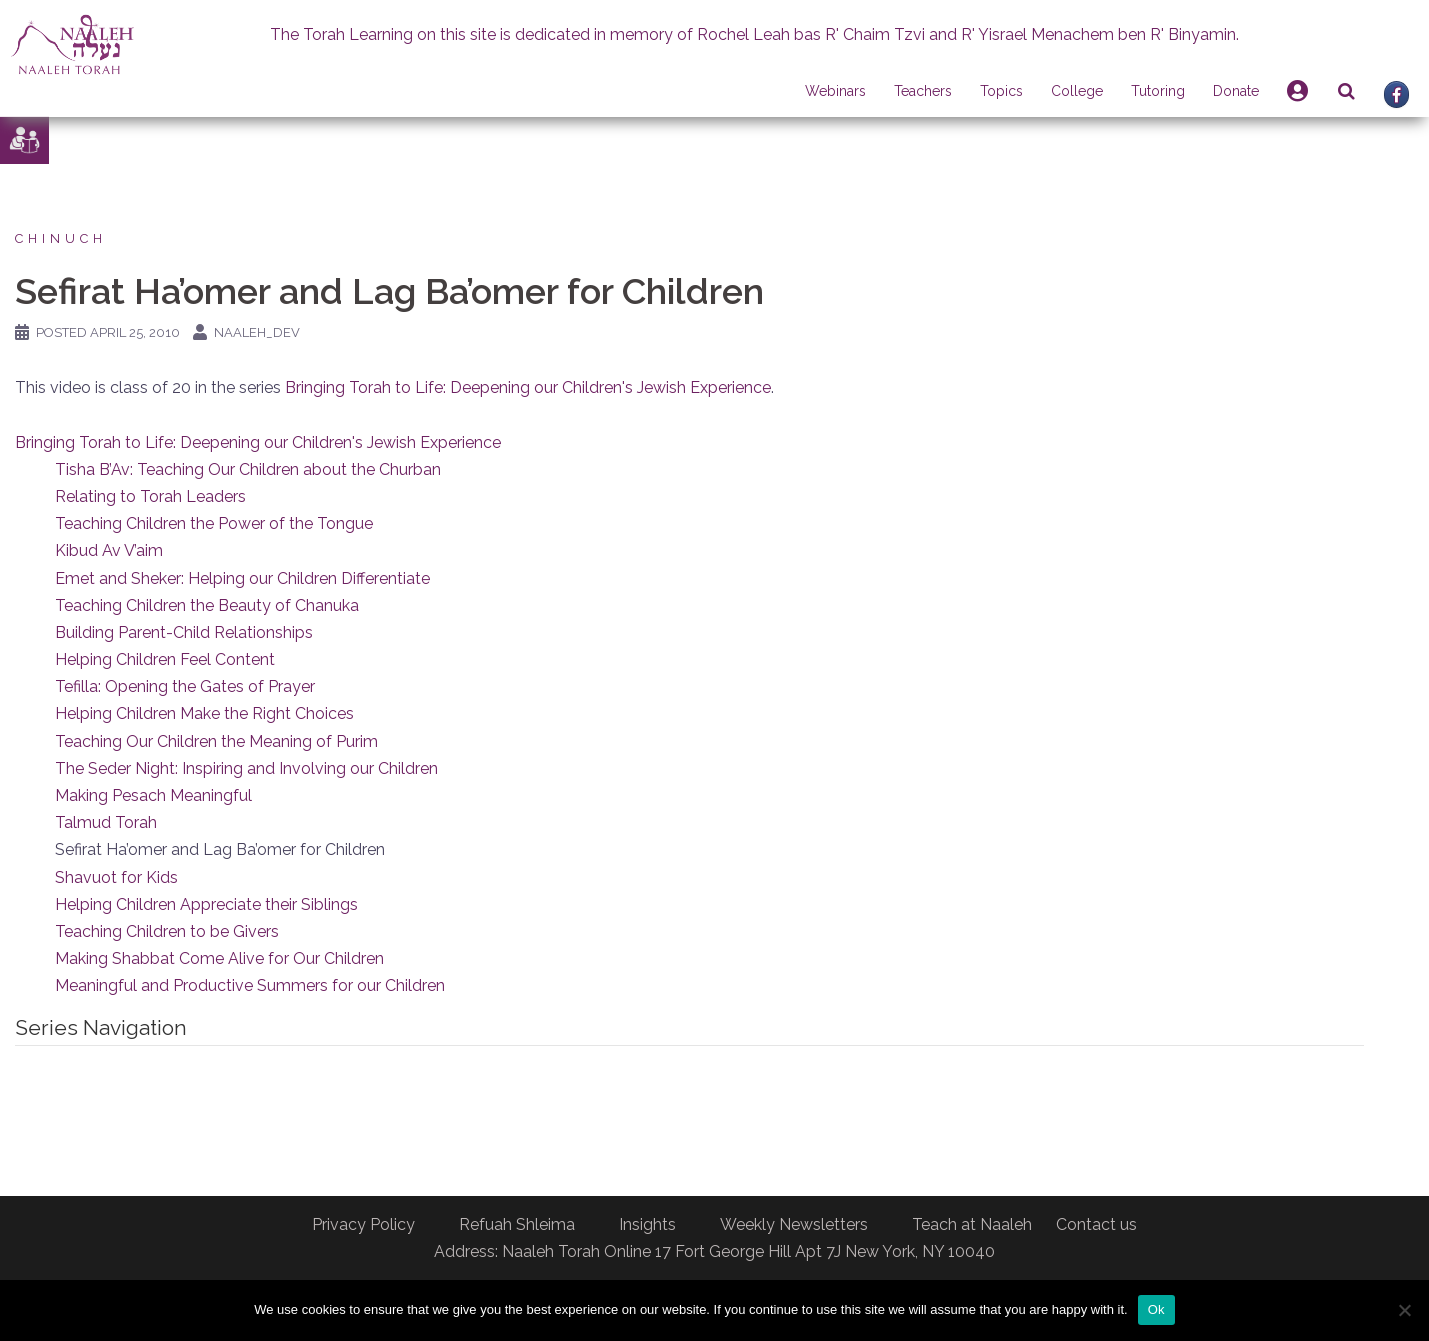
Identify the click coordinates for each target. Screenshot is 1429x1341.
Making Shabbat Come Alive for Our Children (219, 958)
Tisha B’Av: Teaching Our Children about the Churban (248, 469)
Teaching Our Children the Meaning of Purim (216, 741)
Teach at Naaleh (972, 1224)
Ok (1156, 1309)
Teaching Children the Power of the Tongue (214, 523)
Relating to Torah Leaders (150, 496)
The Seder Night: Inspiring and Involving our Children (246, 768)
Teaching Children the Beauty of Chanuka (207, 605)
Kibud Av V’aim (109, 550)
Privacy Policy (363, 1224)
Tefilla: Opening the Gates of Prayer (185, 686)
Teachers (923, 91)
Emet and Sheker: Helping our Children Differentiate (242, 578)
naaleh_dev (257, 332)
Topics (1001, 91)
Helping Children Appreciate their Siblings (206, 904)
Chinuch (61, 238)
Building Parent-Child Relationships (184, 632)
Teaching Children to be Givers (167, 931)
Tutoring (1158, 91)
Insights (647, 1224)
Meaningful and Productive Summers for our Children (250, 985)
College (1077, 91)
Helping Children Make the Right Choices (204, 713)
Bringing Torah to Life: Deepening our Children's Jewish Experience (528, 387)
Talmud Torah (106, 822)
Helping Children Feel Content (165, 659)
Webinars (835, 91)
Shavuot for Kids (116, 877)
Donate (1236, 91)
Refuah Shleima (517, 1224)
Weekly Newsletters (794, 1224)
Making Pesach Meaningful (153, 795)
